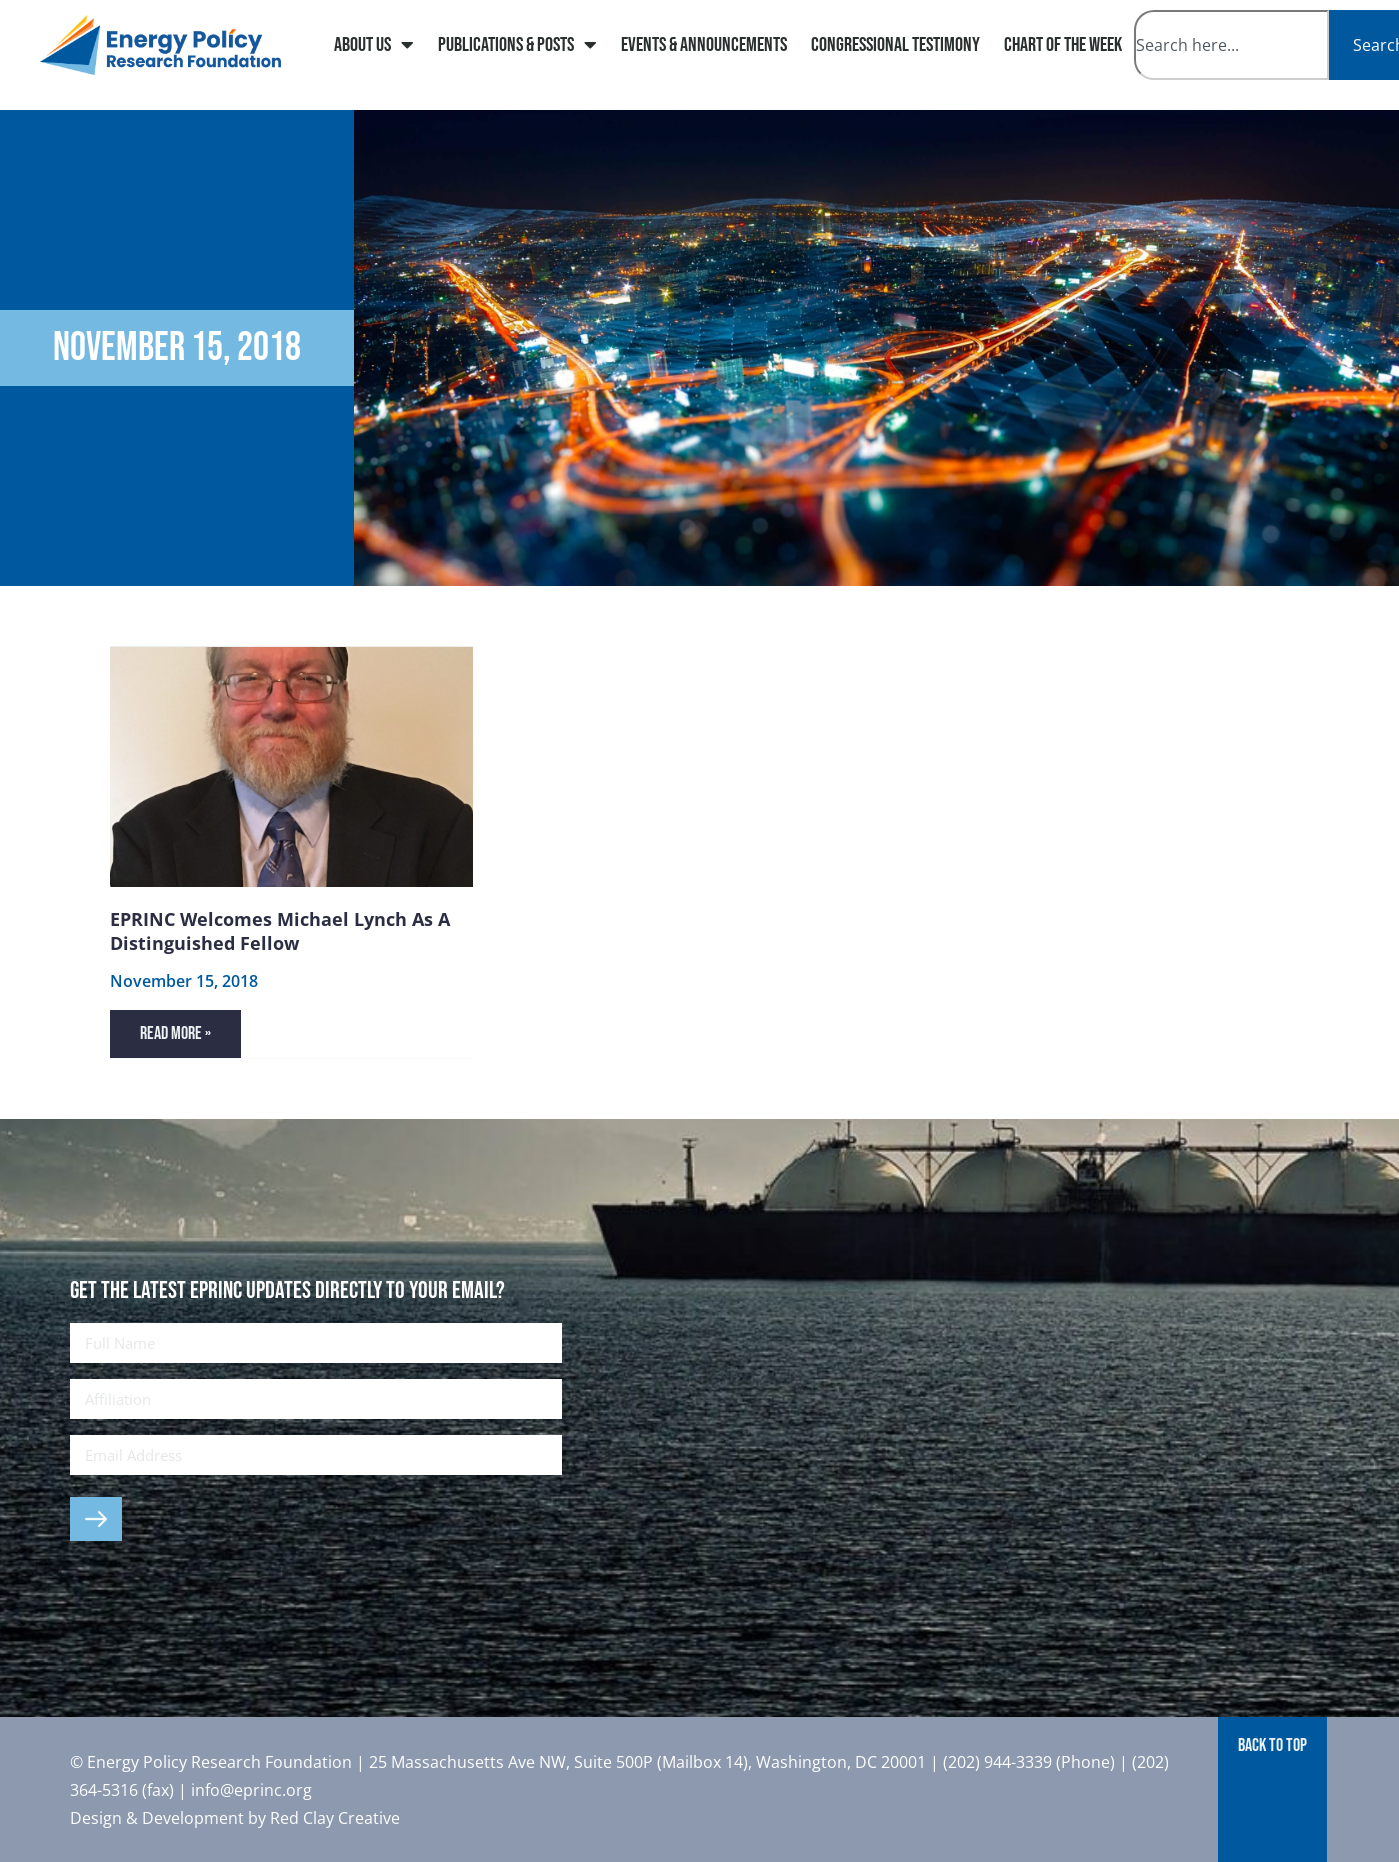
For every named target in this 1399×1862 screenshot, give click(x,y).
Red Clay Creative (335, 1818)
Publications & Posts (517, 45)
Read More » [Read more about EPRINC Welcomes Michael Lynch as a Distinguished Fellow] (175, 1033)
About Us (374, 45)
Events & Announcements (704, 45)
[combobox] (1231, 45)
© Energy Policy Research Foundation (213, 1762)
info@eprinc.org (251, 1790)
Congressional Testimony (895, 45)
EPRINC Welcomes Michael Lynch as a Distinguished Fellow (280, 931)
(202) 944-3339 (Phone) (1029, 1762)
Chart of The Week (1063, 45)
